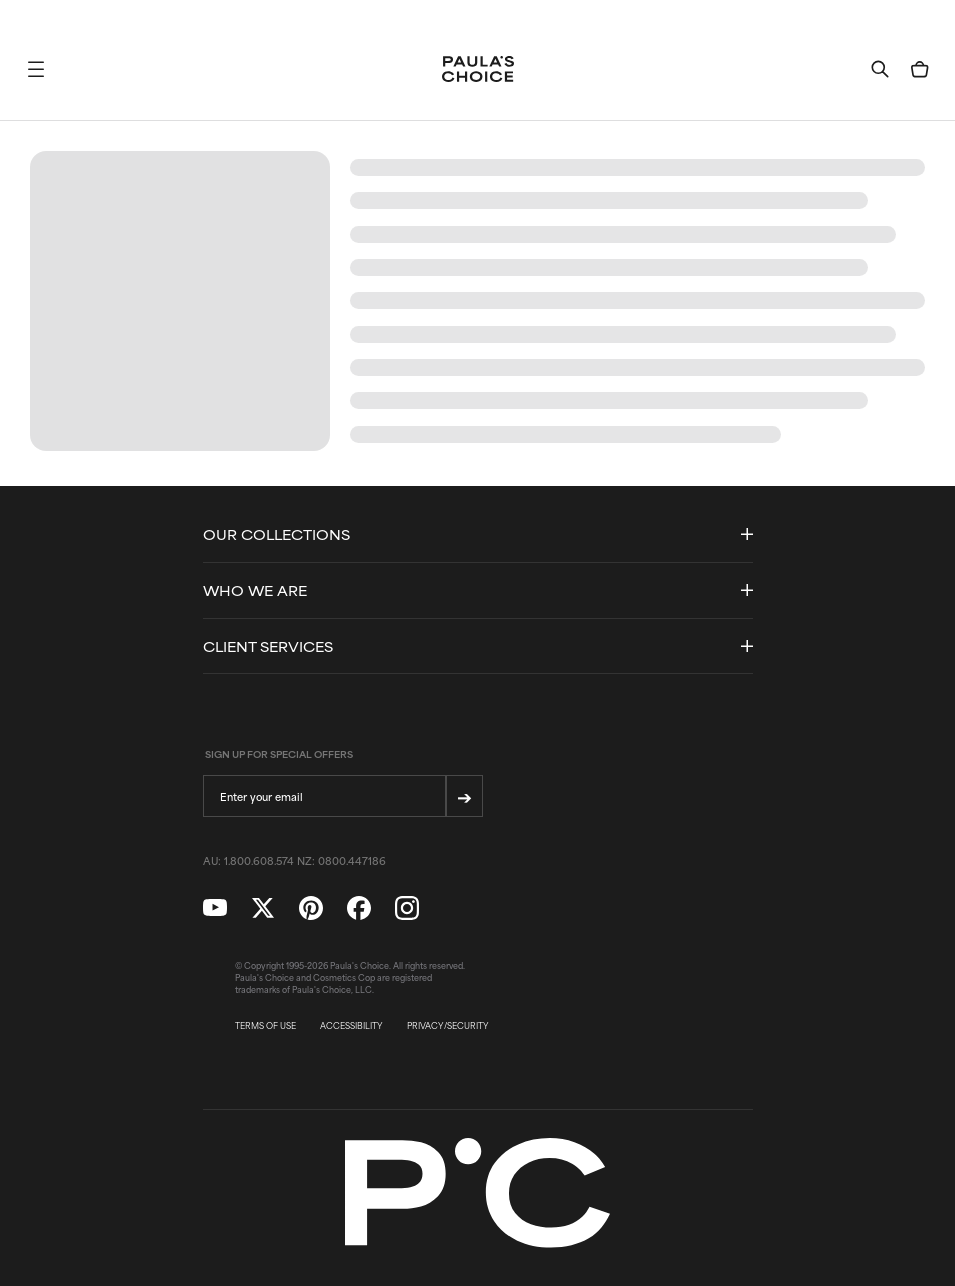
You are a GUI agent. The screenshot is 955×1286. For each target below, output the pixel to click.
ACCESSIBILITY (351, 1026)
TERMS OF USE (265, 1026)
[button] (36, 69)
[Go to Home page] (478, 69)
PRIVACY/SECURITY (448, 1026)
